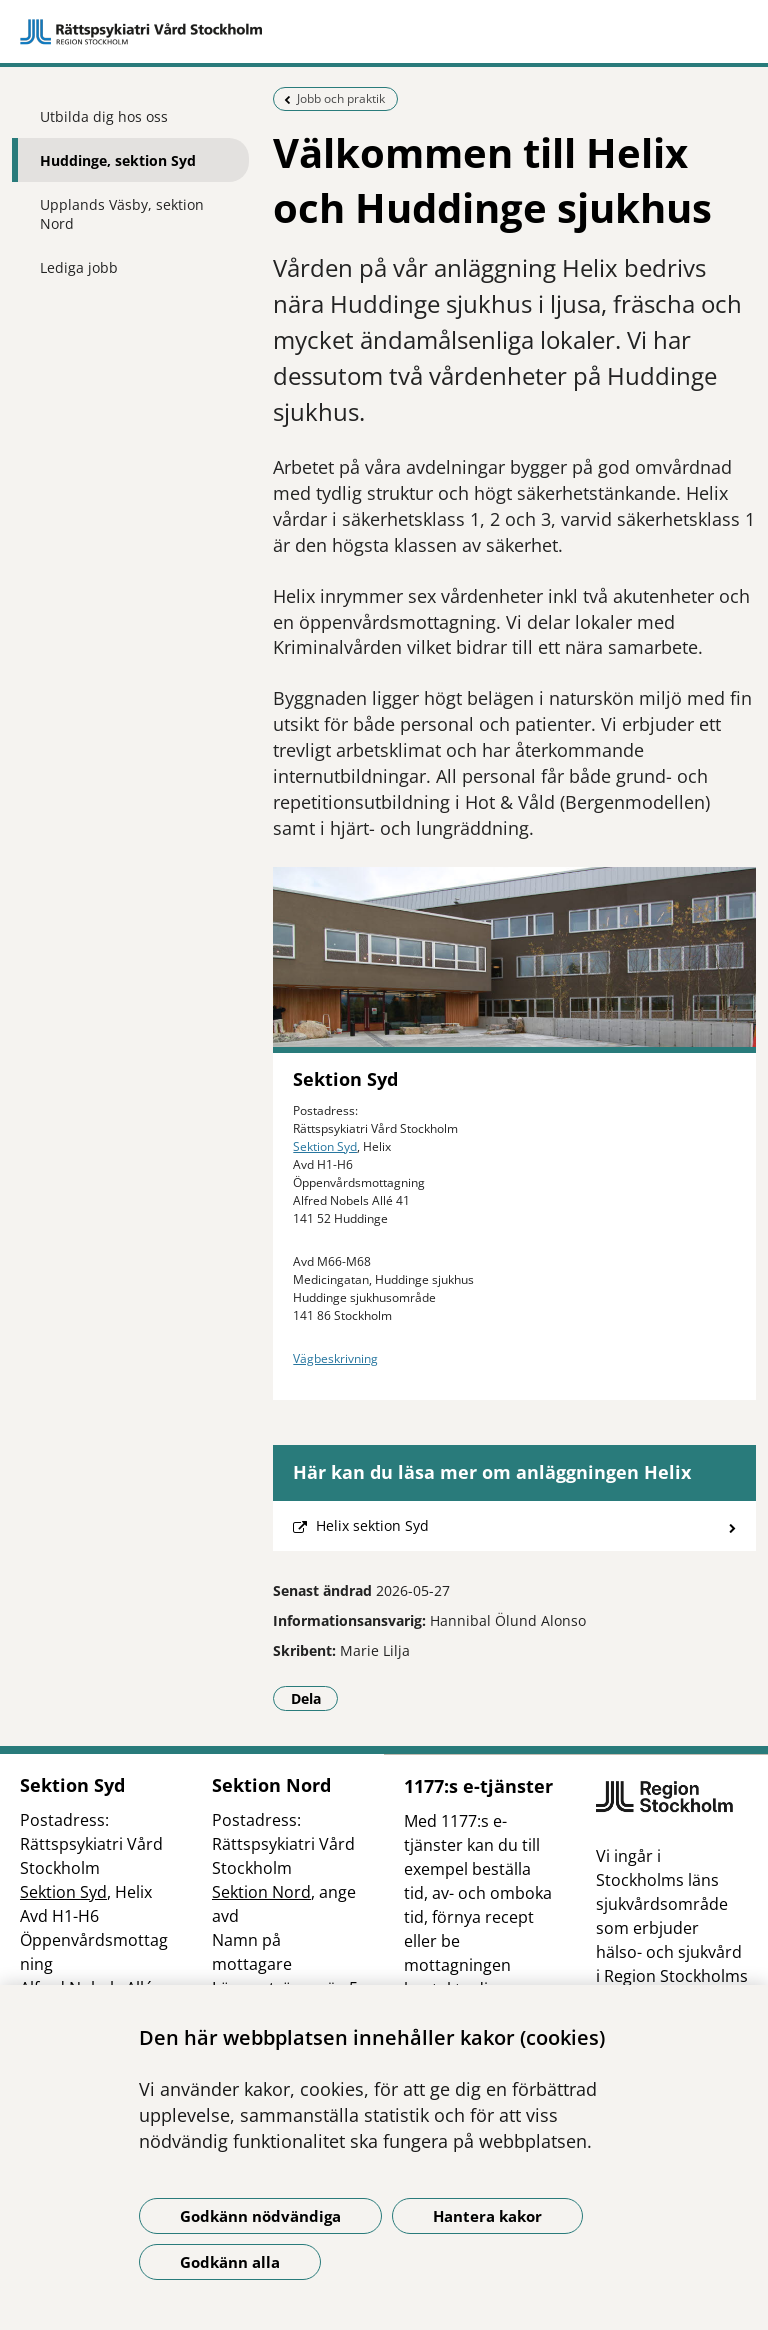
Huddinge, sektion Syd (118, 160)
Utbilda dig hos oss (104, 116)
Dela (315, 1698)
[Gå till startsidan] (384, 32)
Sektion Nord (261, 1892)
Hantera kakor (487, 2216)
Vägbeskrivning (335, 1358)
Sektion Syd (325, 1146)
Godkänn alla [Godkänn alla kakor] (230, 2262)
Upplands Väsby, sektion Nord (122, 214)
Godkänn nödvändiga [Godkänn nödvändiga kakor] (260, 2216)
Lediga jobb (79, 267)
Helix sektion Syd (372, 1525)
